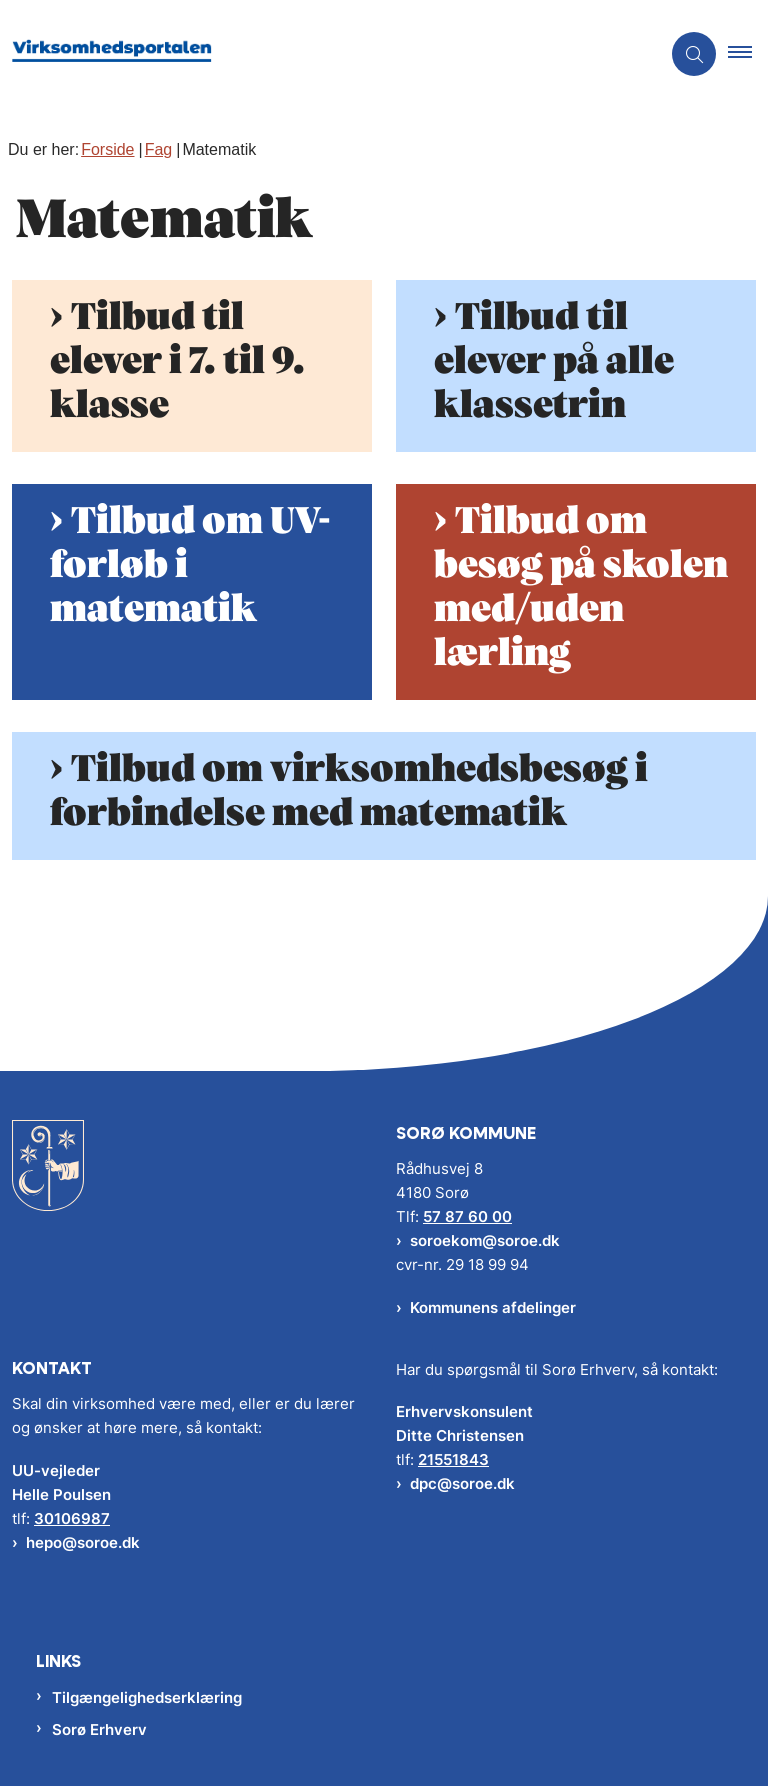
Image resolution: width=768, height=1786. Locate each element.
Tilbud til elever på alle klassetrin (554, 362)
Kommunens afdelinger (493, 1307)
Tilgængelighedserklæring (147, 1697)
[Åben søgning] (694, 54)
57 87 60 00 (467, 1216)
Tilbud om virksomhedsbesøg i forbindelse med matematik (349, 792)
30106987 (72, 1518)
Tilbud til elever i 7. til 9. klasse (177, 362)
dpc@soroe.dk (462, 1483)
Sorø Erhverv (99, 1729)
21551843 (453, 1459)
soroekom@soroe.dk (485, 1240)
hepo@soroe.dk (83, 1542)
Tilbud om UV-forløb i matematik (190, 566)
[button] (748, 54)
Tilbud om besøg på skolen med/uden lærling (581, 588)
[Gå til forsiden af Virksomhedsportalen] (322, 54)
